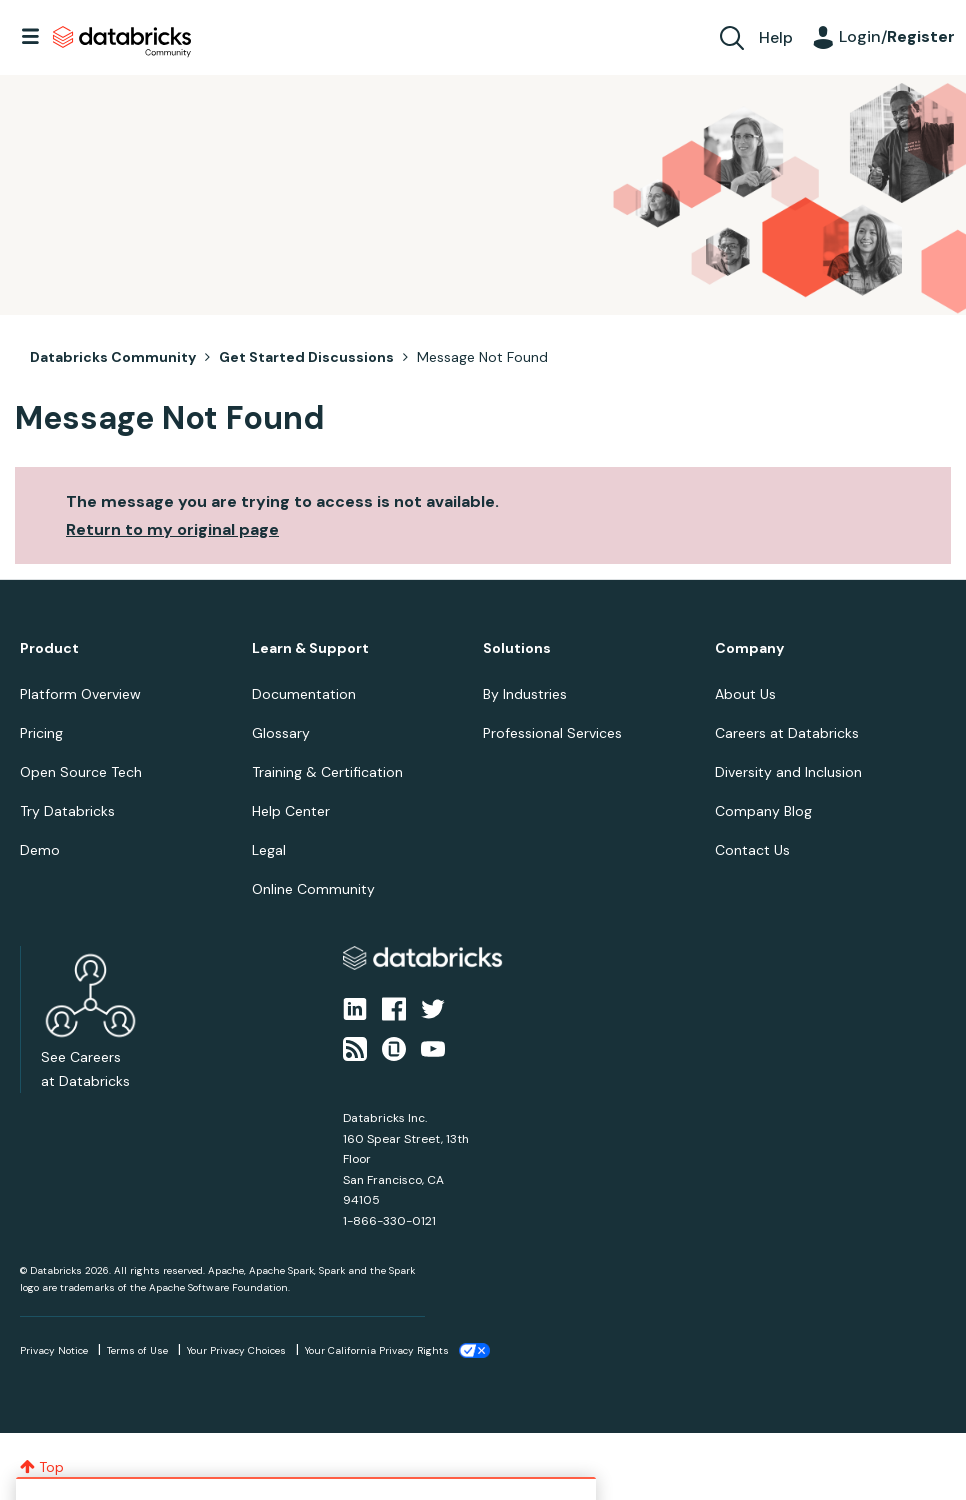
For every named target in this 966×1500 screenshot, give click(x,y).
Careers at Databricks (787, 733)
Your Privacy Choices (236, 1350)
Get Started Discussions (306, 357)
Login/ (897, 36)
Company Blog (763, 811)
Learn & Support (310, 648)
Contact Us (752, 850)
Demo (40, 850)
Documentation (304, 694)
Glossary (281, 733)
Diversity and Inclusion (788, 772)
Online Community (313, 889)
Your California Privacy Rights (377, 1350)
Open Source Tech (81, 772)
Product (49, 648)
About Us (745, 694)
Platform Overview (80, 694)
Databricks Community (122, 42)
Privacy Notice (54, 1350)
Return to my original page (172, 529)
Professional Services (552, 733)
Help (776, 37)
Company (749, 648)
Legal (269, 850)
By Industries (525, 694)
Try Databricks (67, 811)
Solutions (517, 648)
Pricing (41, 733)
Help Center (291, 811)
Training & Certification (327, 772)
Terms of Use (137, 1350)
